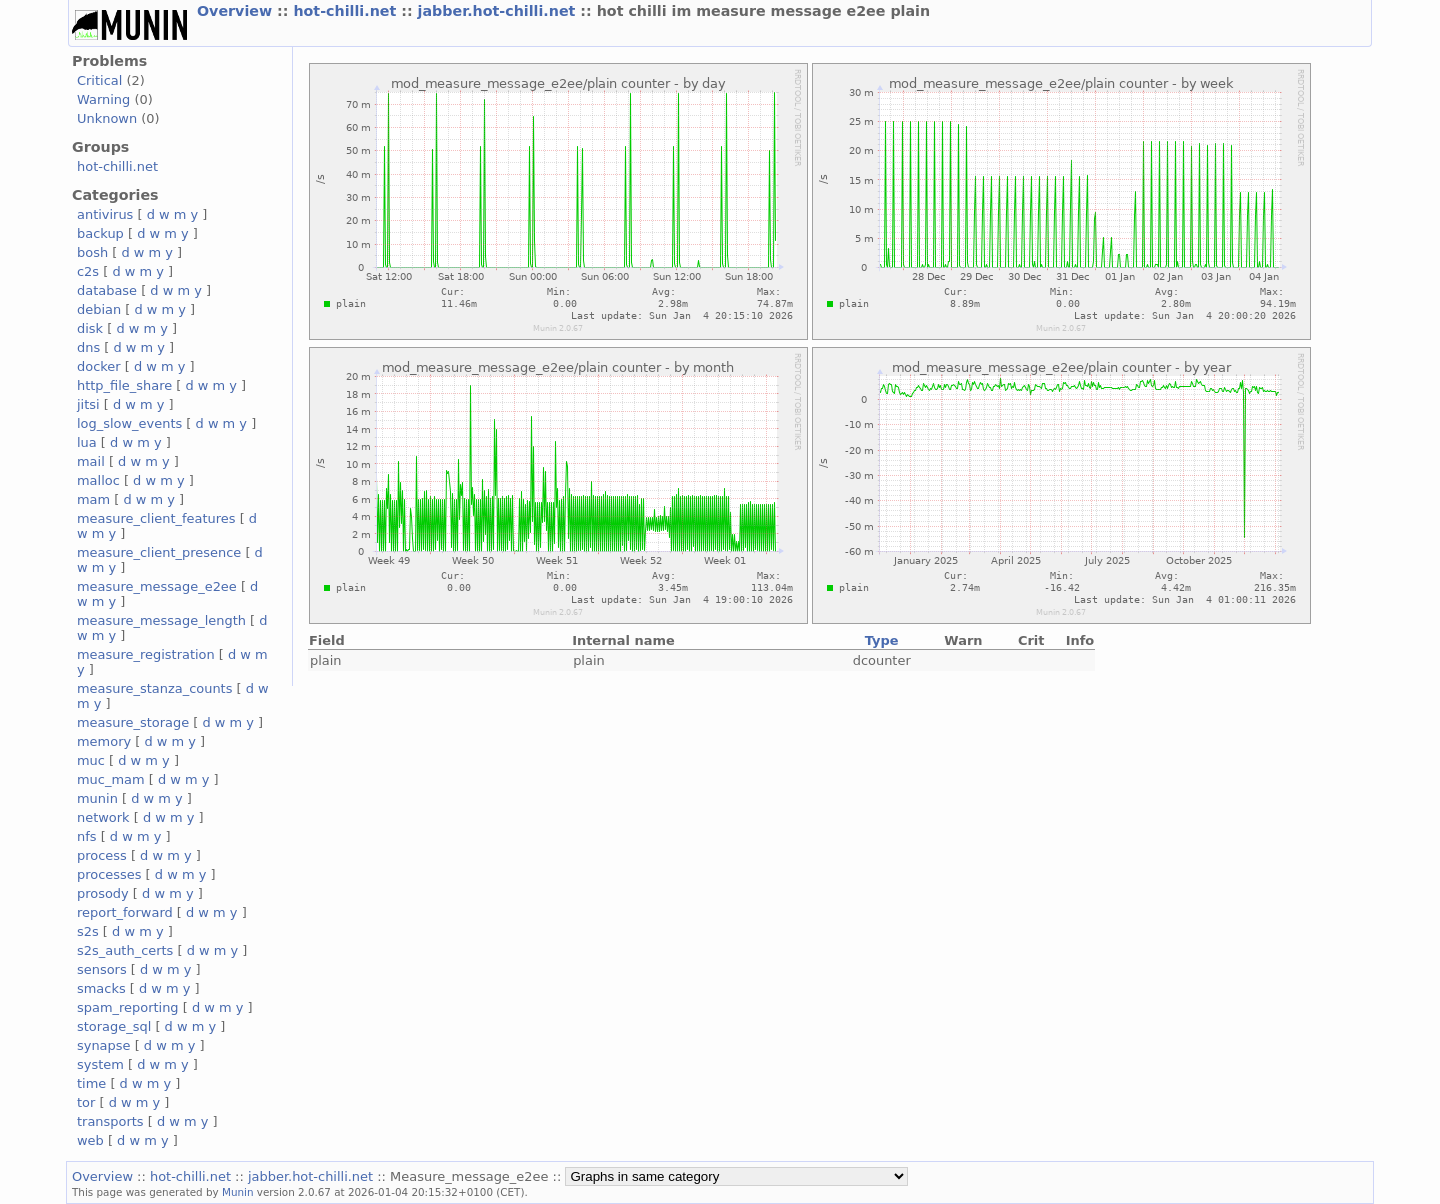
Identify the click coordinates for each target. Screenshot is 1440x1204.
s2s (88, 931)
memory (104, 741)
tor (86, 1102)
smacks (101, 988)
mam (93, 499)
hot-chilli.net (347, 11)
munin (97, 798)
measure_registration (146, 654)
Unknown (107, 118)
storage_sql (114, 1026)
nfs (87, 836)
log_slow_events (129, 423)
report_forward (125, 912)
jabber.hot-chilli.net (499, 11)
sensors (102, 969)
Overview (237, 11)
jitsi (88, 404)
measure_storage (133, 722)
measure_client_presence (159, 552)
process (102, 855)
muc (91, 760)
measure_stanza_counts (154, 688)
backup (100, 233)
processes (109, 874)
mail (91, 461)
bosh (92, 252)
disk (90, 328)
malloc (98, 480)
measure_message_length (161, 620)
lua (87, 442)
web (90, 1140)
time (91, 1083)
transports (110, 1121)
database (107, 290)
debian (99, 309)
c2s (88, 271)
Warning (103, 99)
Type (882, 640)
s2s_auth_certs (125, 950)
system (100, 1064)
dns (88, 347)
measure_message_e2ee (157, 586)
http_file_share (124, 385)
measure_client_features (156, 518)
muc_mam (111, 779)
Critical (99, 80)
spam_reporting (128, 1007)
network (103, 817)
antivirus (105, 214)
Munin (238, 1192)
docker (99, 366)
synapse (104, 1045)
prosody (103, 893)
